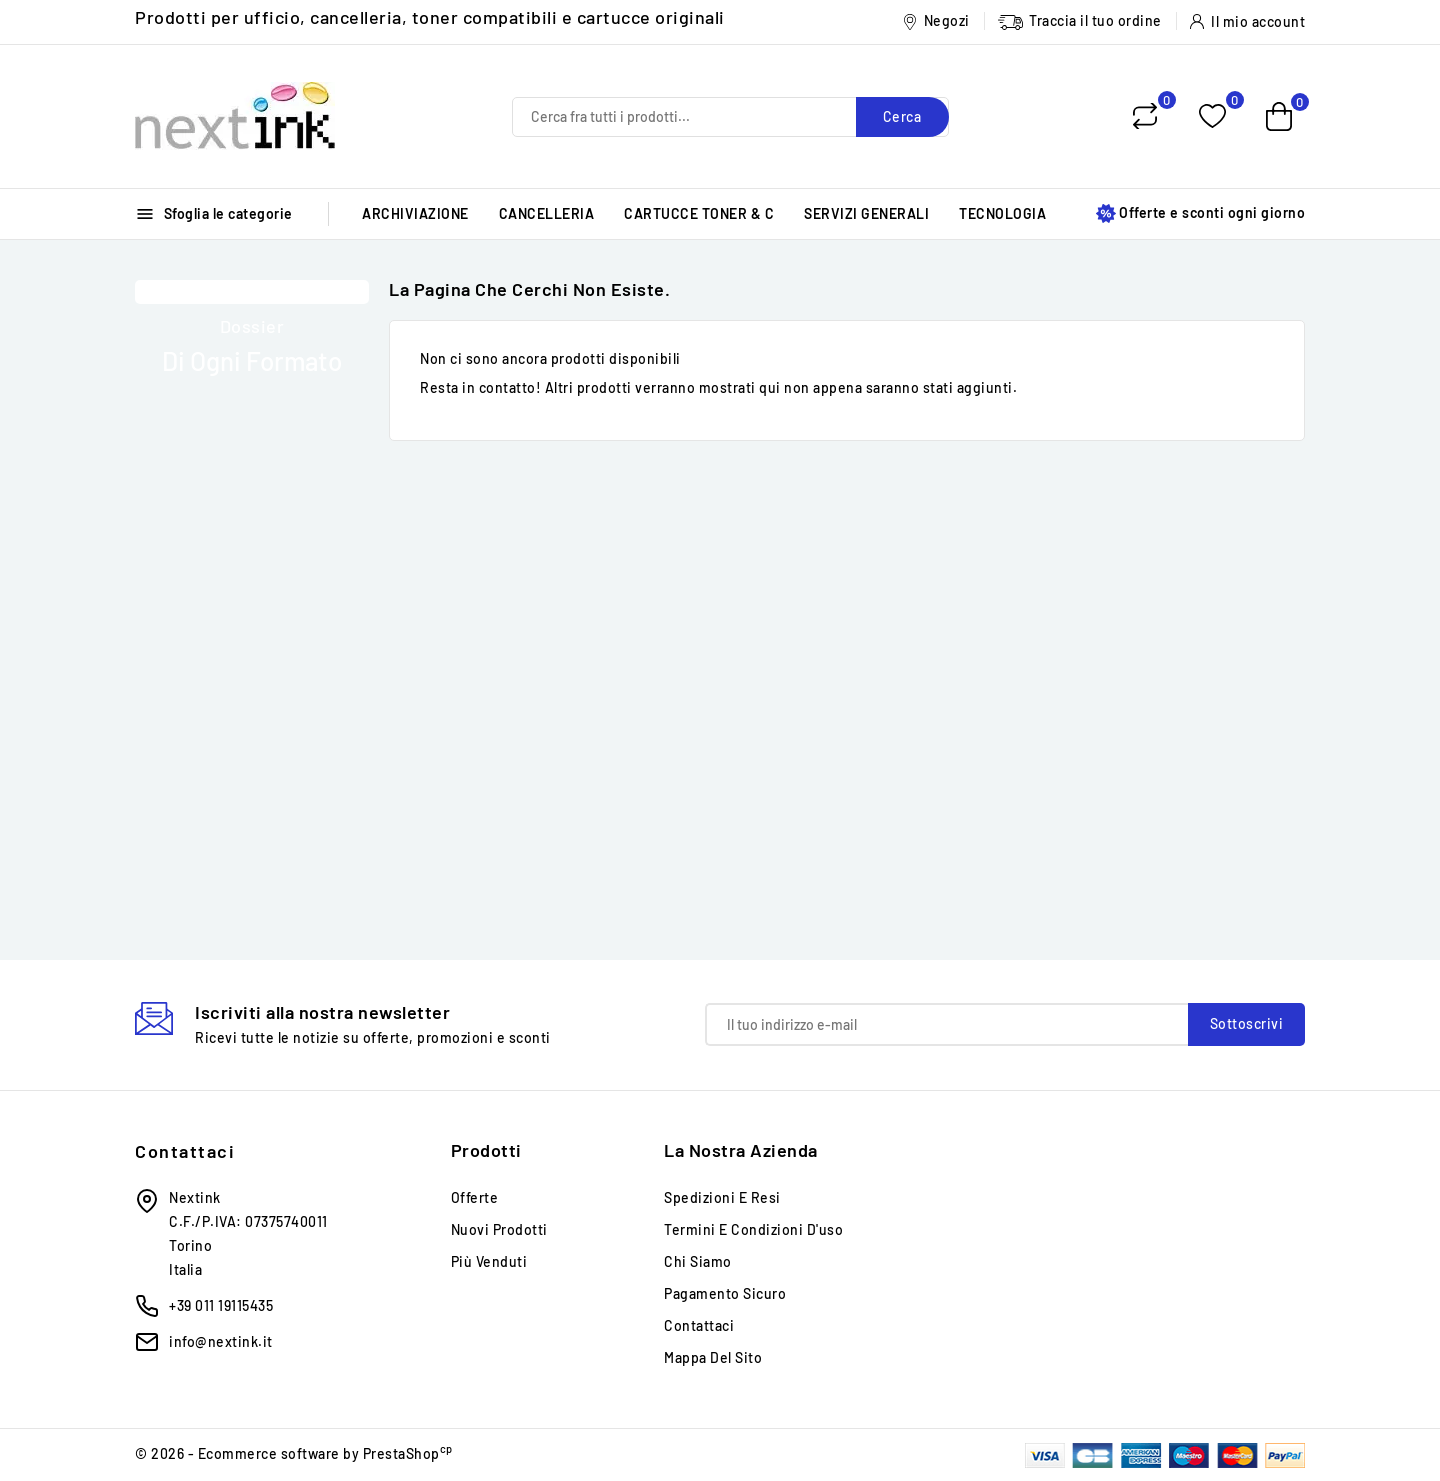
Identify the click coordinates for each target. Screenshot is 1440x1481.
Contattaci (185, 1151)
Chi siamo (698, 1261)
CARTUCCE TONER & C (699, 213)
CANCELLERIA (547, 213)
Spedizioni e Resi (722, 1197)
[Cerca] (730, 117)
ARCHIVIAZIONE (415, 213)
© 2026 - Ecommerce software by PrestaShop (294, 1453)
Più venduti (489, 1261)
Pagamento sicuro (725, 1293)
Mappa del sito (713, 1357)
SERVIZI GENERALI (866, 213)
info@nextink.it (221, 1341)
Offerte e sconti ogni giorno (1200, 213)
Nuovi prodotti (499, 1229)
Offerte (475, 1197)
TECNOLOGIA (1002, 213)
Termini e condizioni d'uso (753, 1229)
